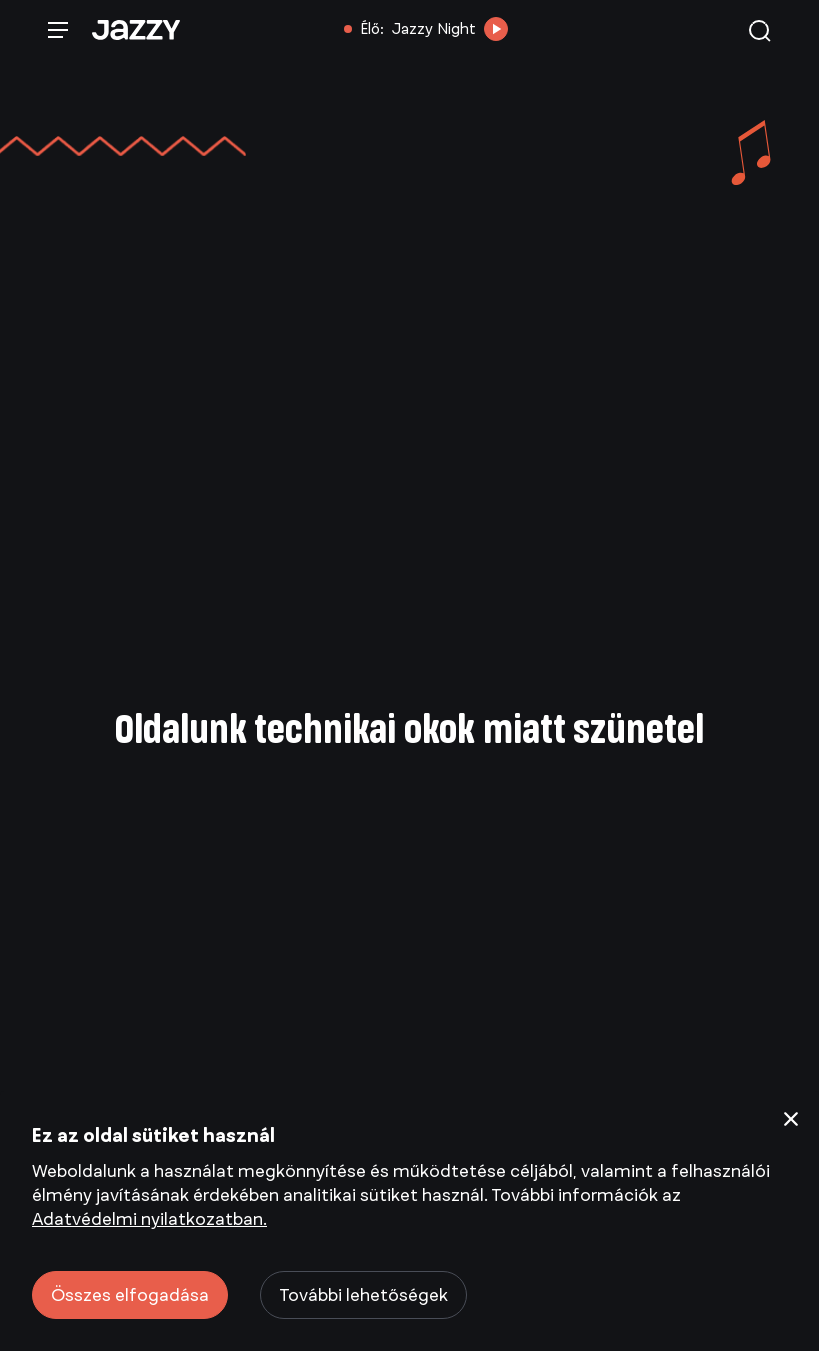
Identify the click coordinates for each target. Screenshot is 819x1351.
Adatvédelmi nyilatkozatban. (149, 1219)
